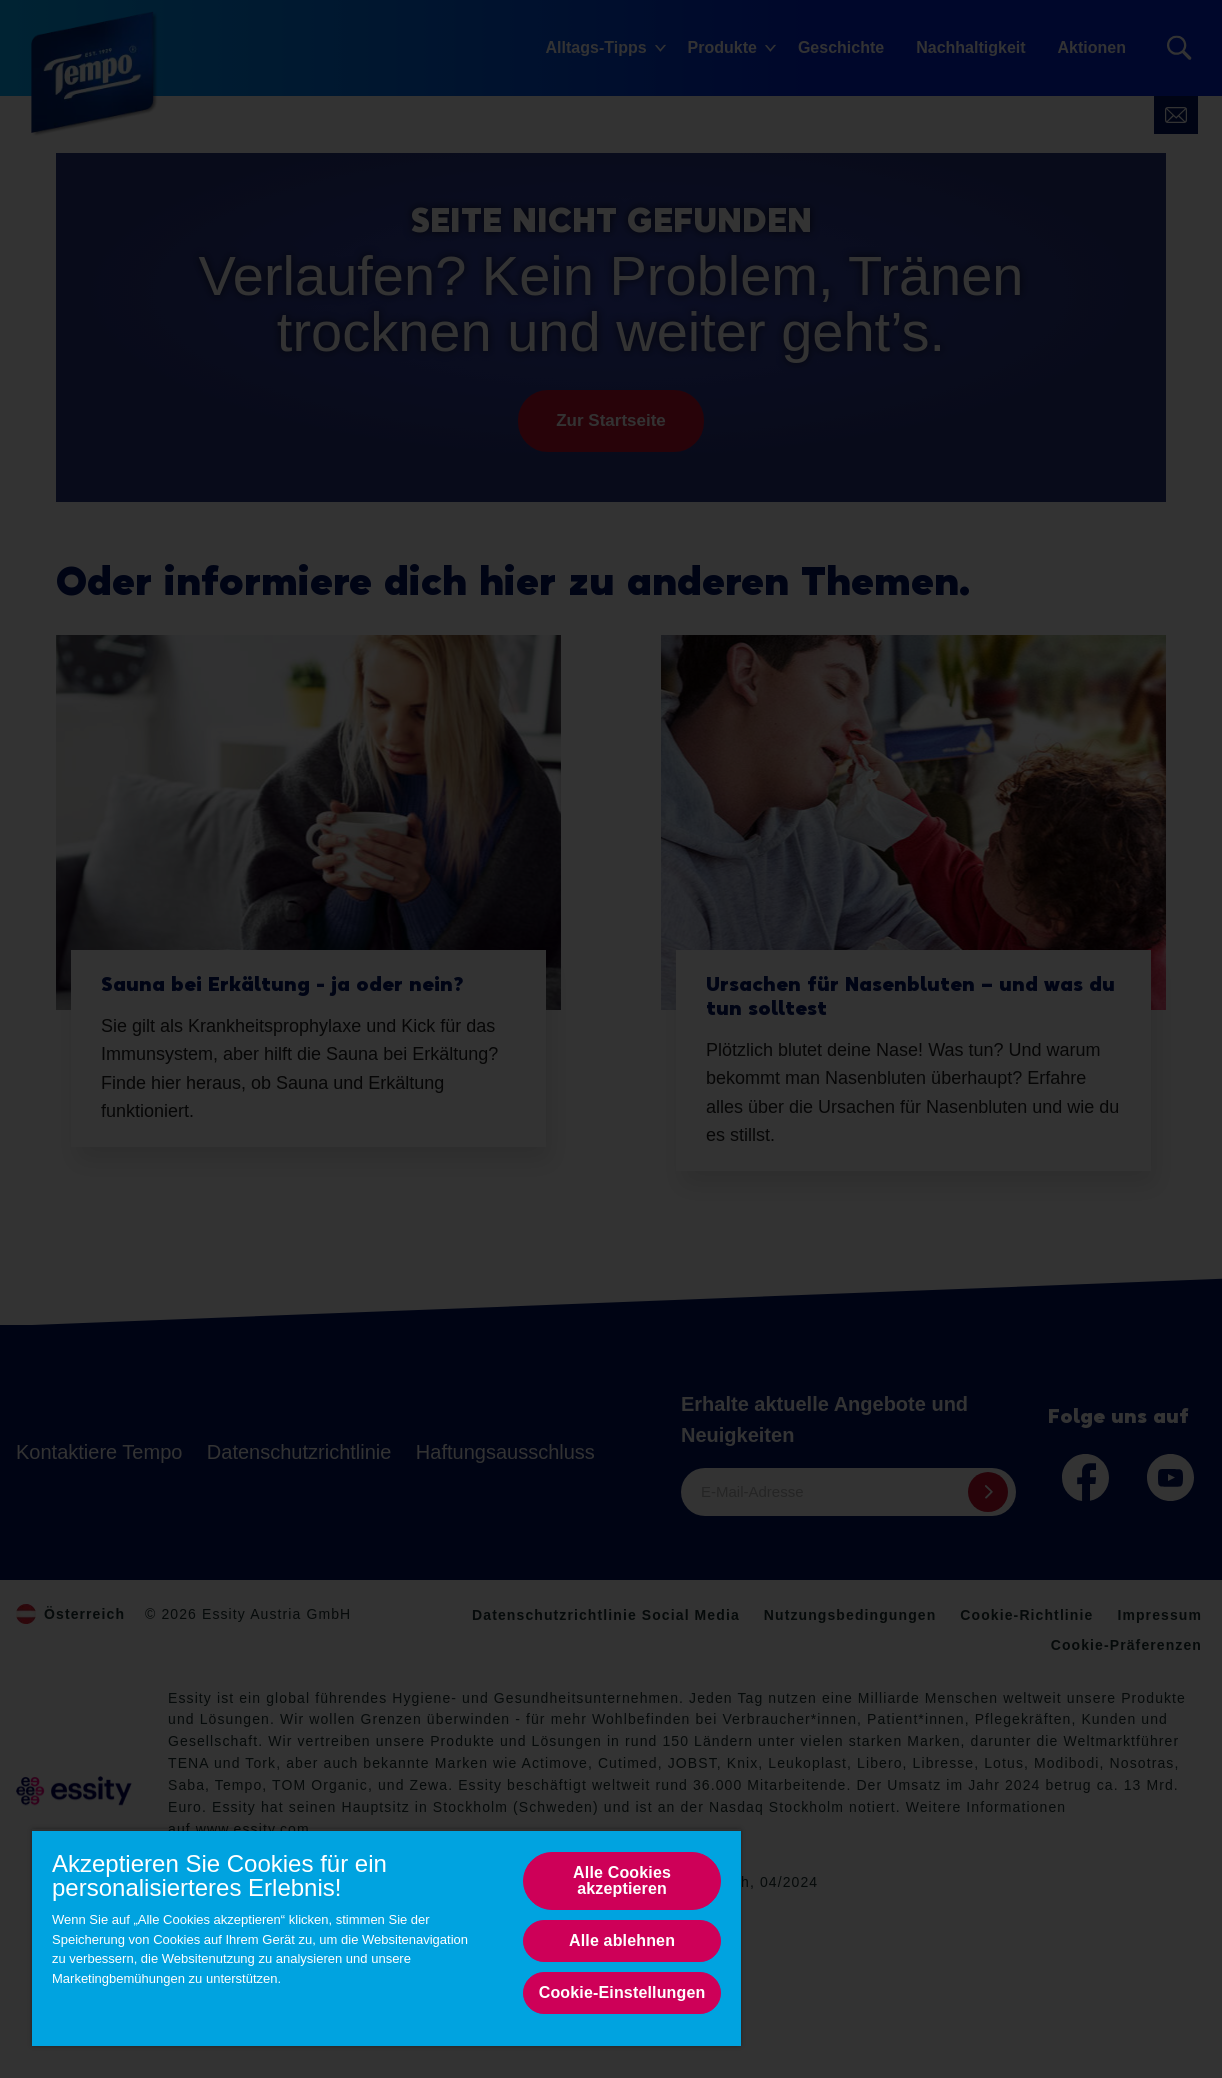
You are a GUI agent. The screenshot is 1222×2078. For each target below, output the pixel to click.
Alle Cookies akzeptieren (622, 1880)
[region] (386, 1937)
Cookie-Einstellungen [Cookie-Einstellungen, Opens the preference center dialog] (622, 1992)
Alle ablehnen (622, 1940)
